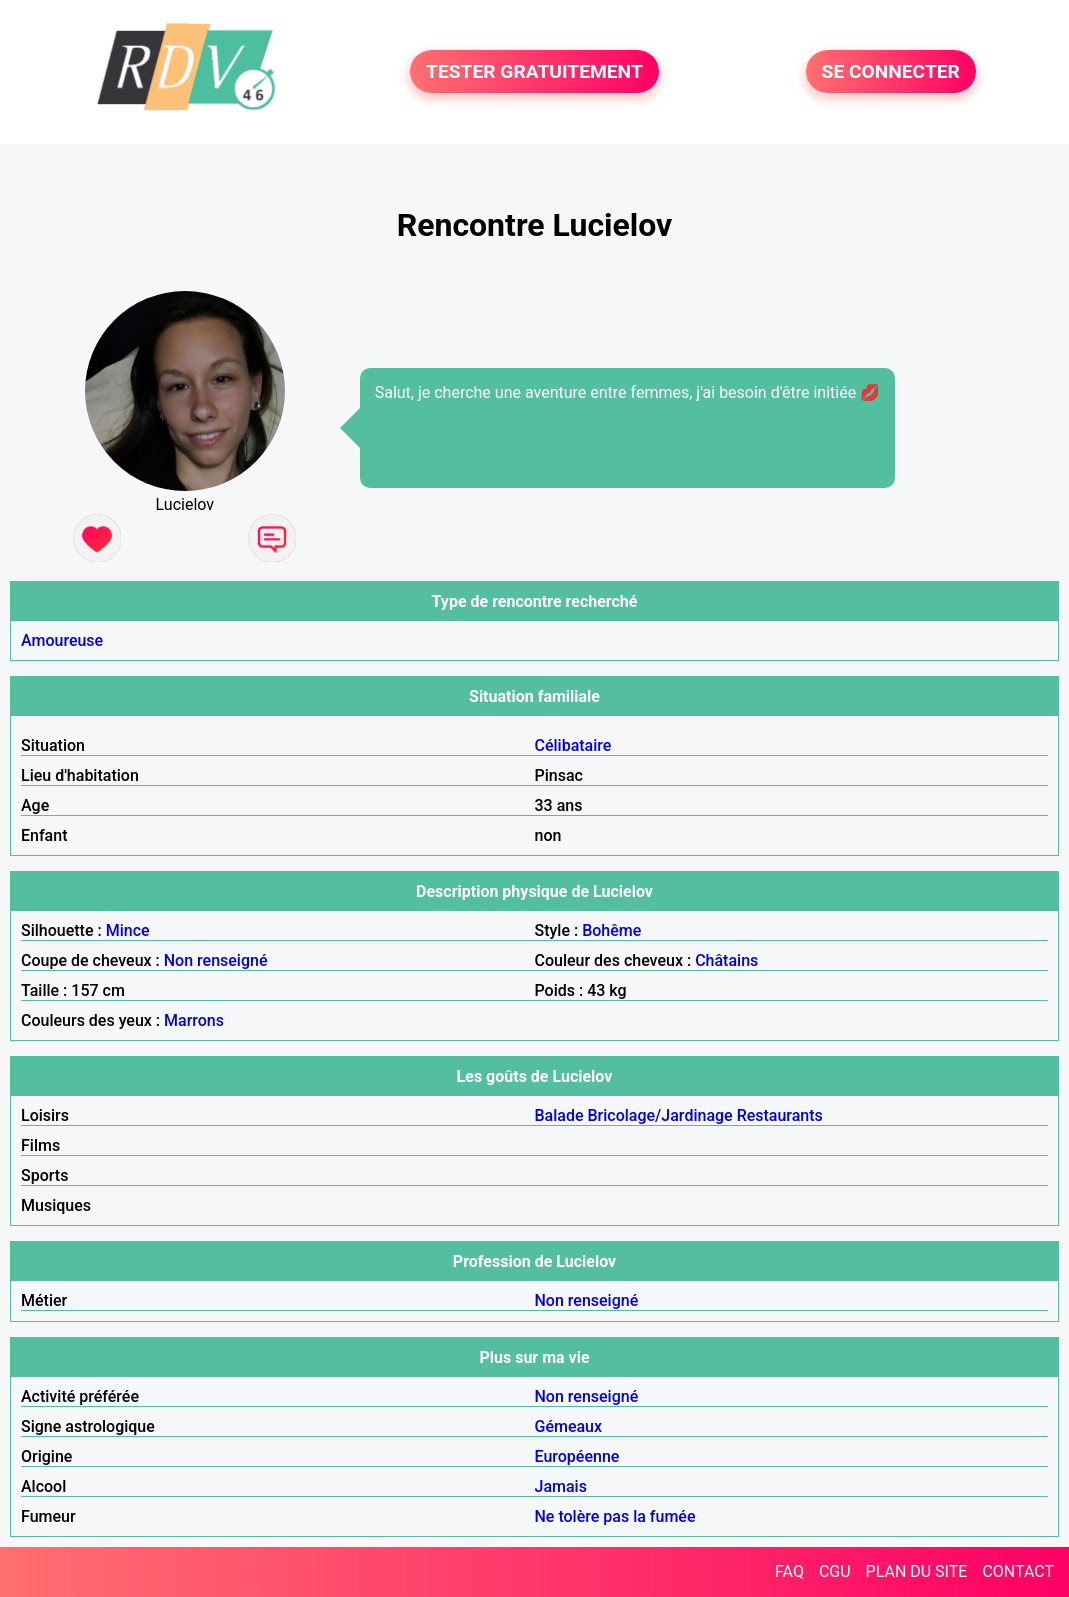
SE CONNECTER (891, 71)
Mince (128, 930)
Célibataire (573, 745)
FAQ (789, 1571)
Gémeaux (569, 1426)
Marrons (194, 1020)
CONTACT (1018, 1571)
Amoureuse (62, 640)
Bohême (611, 930)
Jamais (561, 1486)
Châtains (726, 960)
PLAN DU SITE (917, 1571)
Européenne (577, 1456)
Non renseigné (216, 960)
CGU (835, 1571)
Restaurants (780, 1115)
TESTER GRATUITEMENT (534, 71)
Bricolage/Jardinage (660, 1115)
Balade (559, 1115)
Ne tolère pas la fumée (615, 1516)
